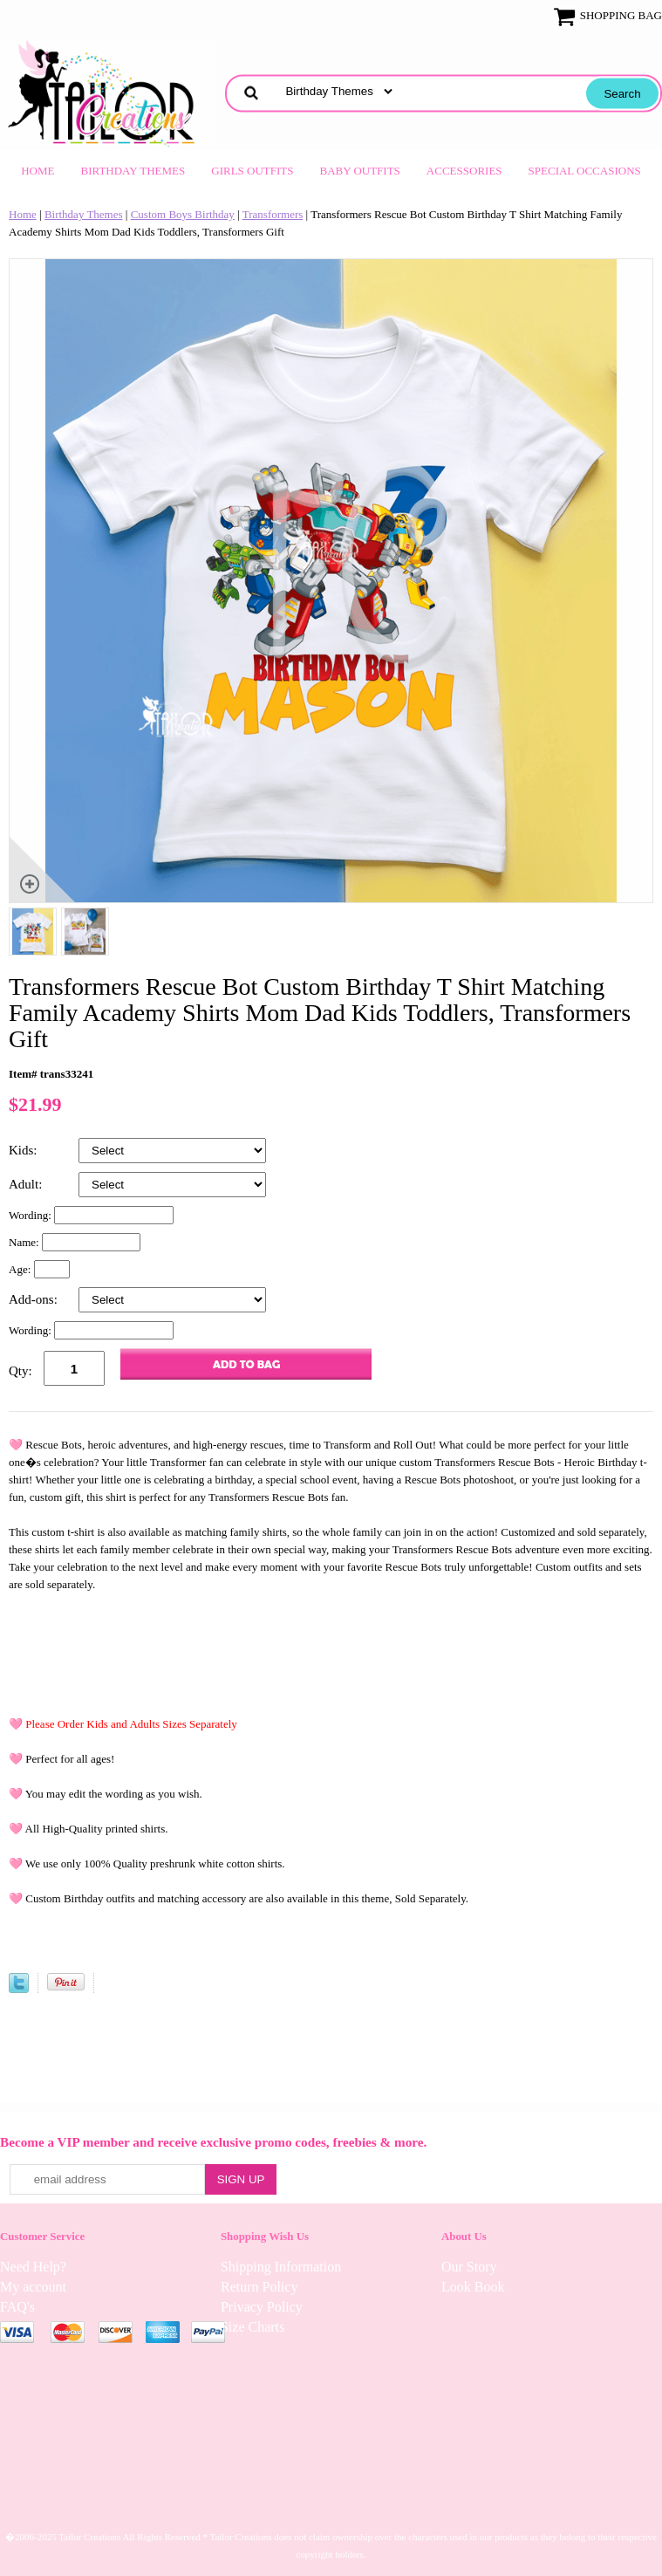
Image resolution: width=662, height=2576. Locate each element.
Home (37, 170)
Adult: (27, 1184)
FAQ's (17, 2306)
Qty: (20, 1371)
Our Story (469, 2266)
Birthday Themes (133, 170)
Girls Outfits (252, 170)
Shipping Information (281, 2266)
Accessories (464, 170)
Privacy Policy (262, 2306)
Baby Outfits (360, 170)
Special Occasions (585, 170)
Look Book (472, 2286)
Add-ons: (35, 1299)
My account (33, 2286)
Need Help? (33, 2266)
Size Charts (252, 2326)
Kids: (24, 1150)
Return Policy (259, 2286)
